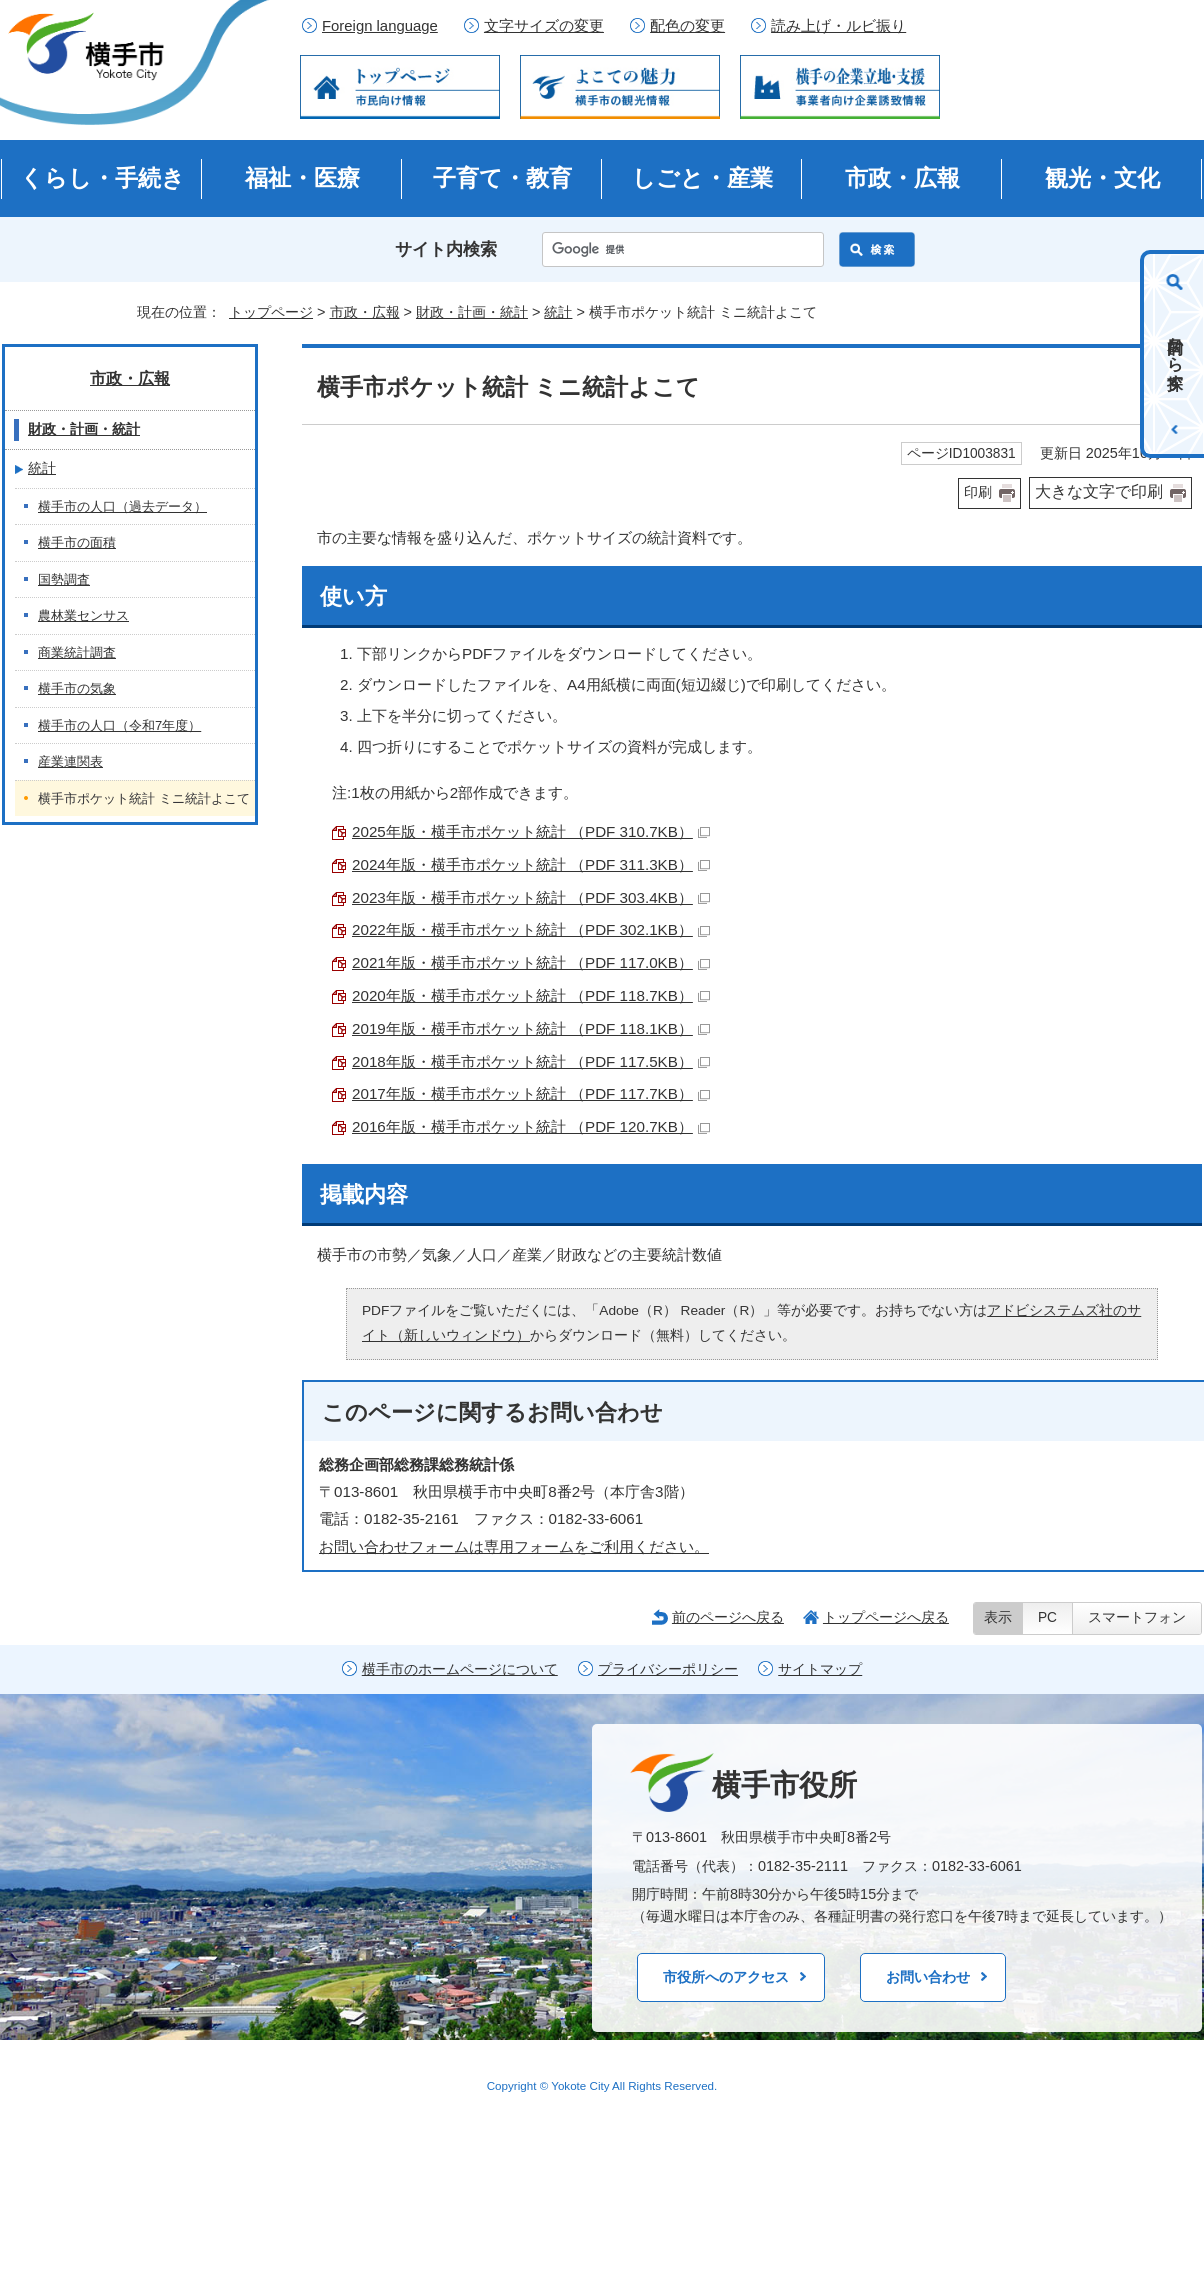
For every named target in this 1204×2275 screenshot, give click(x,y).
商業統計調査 (77, 652)
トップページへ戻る (886, 1617)
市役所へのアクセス (726, 1977)
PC (1047, 1617)
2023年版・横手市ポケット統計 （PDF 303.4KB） (531, 897)
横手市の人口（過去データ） (122, 506)
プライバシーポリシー (668, 1669)
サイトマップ (820, 1669)
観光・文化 (1102, 178)
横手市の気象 (77, 688)
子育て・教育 (502, 178)
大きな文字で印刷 (1099, 491)
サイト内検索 (446, 249)
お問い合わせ (928, 1977)
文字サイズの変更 (544, 26)
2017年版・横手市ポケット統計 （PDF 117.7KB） (531, 1093)
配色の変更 (687, 26)
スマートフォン (1137, 1617)
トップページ (271, 312)
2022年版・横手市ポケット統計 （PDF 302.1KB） (531, 929)
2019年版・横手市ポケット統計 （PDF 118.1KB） (531, 1028)
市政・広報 (902, 178)
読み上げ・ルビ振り (838, 26)
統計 (558, 312)
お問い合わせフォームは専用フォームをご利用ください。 (514, 1546)
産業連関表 (70, 761)
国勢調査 (64, 579)
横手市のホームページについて (460, 1669)
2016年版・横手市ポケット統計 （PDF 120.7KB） (531, 1126)
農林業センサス (83, 615)
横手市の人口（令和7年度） (119, 725)
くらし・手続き (102, 178)
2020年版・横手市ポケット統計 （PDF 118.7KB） (531, 995)
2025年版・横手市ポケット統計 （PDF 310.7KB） (531, 831)
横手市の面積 (77, 542)
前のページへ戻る (728, 1617)
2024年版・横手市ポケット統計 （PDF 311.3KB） (531, 864)
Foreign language (380, 26)
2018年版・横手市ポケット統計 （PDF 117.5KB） (531, 1061)
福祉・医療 (302, 178)
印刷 (978, 492)
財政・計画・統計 (472, 312)
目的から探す (1175, 354)
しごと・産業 (702, 178)
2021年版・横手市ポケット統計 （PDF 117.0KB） (531, 962)
